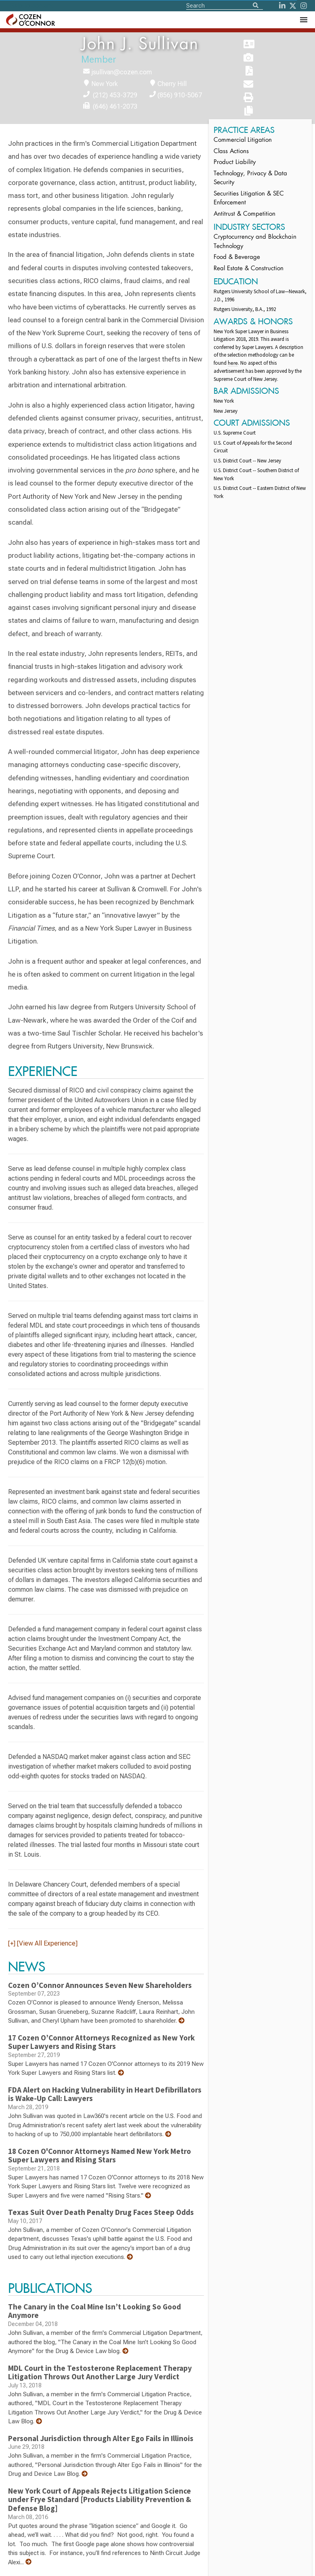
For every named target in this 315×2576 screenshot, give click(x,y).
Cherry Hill (172, 84)
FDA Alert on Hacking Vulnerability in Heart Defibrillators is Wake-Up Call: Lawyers (105, 2094)
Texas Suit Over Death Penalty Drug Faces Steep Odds (101, 2212)
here (233, 363)
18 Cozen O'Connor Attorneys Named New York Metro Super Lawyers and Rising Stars (99, 2155)
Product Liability (235, 163)
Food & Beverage (237, 257)
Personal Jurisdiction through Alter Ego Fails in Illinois (100, 2438)
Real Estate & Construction (249, 269)
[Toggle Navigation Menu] (303, 19)
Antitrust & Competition (244, 214)
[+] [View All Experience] (43, 1943)
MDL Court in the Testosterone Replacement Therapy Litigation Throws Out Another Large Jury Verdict (100, 2372)
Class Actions (231, 152)
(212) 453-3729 (115, 95)
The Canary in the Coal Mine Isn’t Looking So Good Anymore (94, 2311)
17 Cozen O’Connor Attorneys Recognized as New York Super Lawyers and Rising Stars (101, 2042)
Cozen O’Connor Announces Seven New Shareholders (100, 1985)
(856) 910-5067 (180, 95)
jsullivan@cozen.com (121, 72)
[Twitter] (292, 5)
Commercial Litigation (243, 140)
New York (104, 84)
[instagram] (303, 5)
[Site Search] (224, 5)
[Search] (256, 5)
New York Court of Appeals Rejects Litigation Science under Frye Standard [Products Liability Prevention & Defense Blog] (99, 2499)
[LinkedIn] (282, 5)
